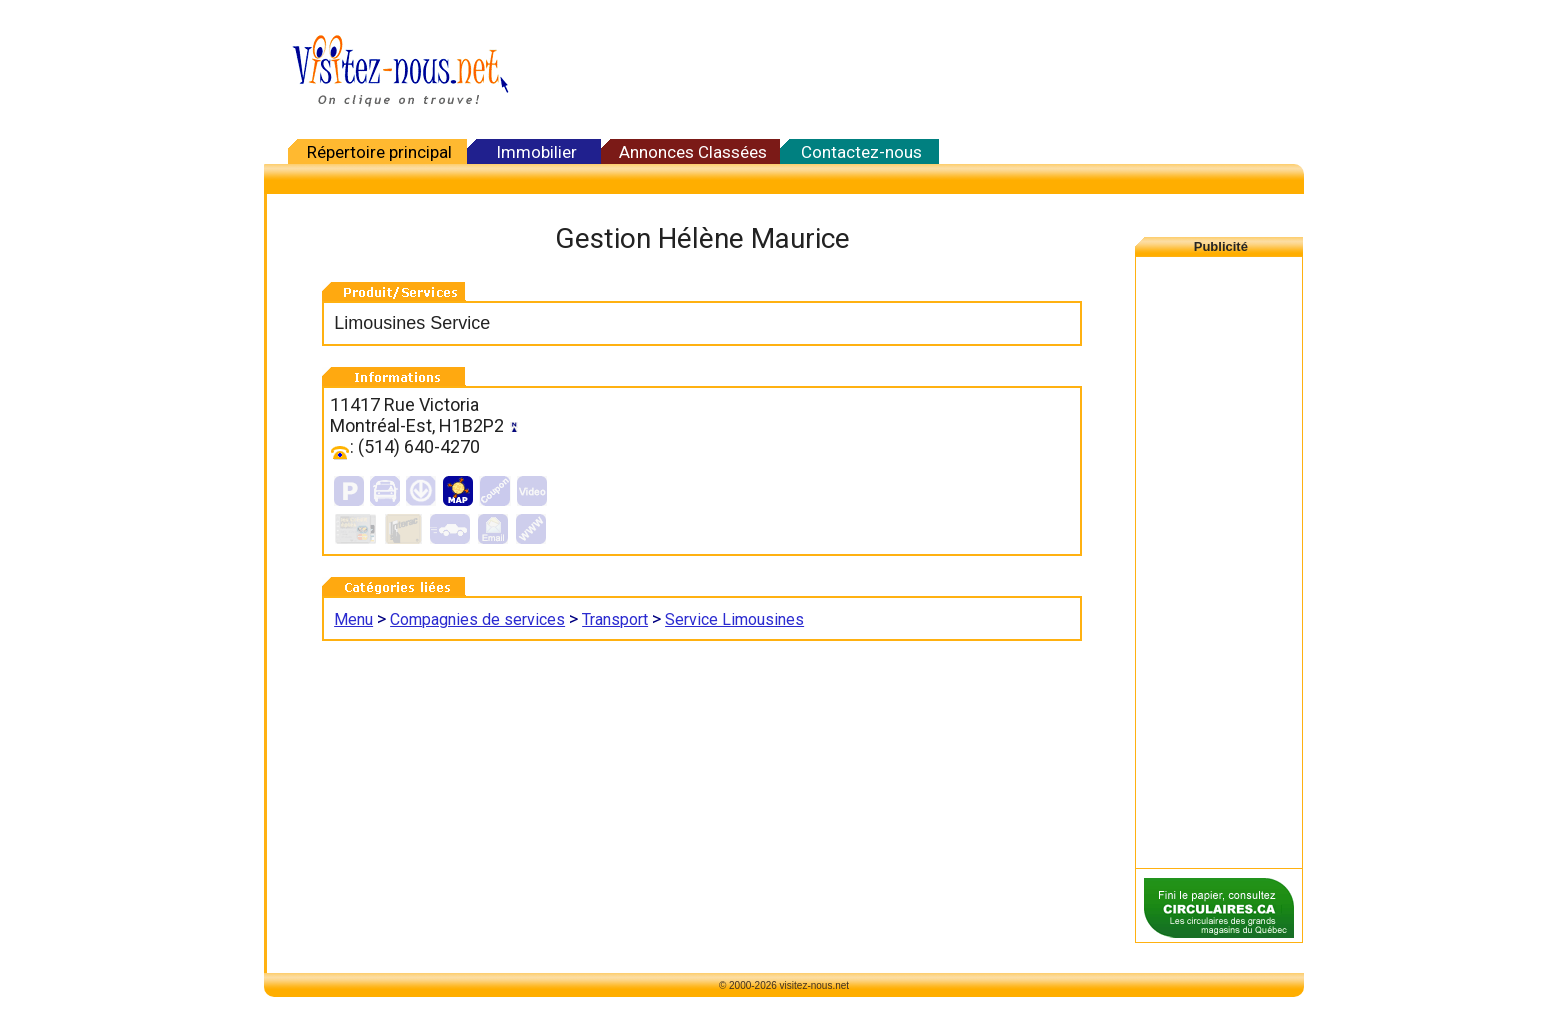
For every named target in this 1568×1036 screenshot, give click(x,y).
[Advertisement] (914, 70)
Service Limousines (734, 619)
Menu (353, 619)
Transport (615, 619)
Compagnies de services (477, 619)
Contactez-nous (861, 152)
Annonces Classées (693, 152)
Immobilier (536, 152)
